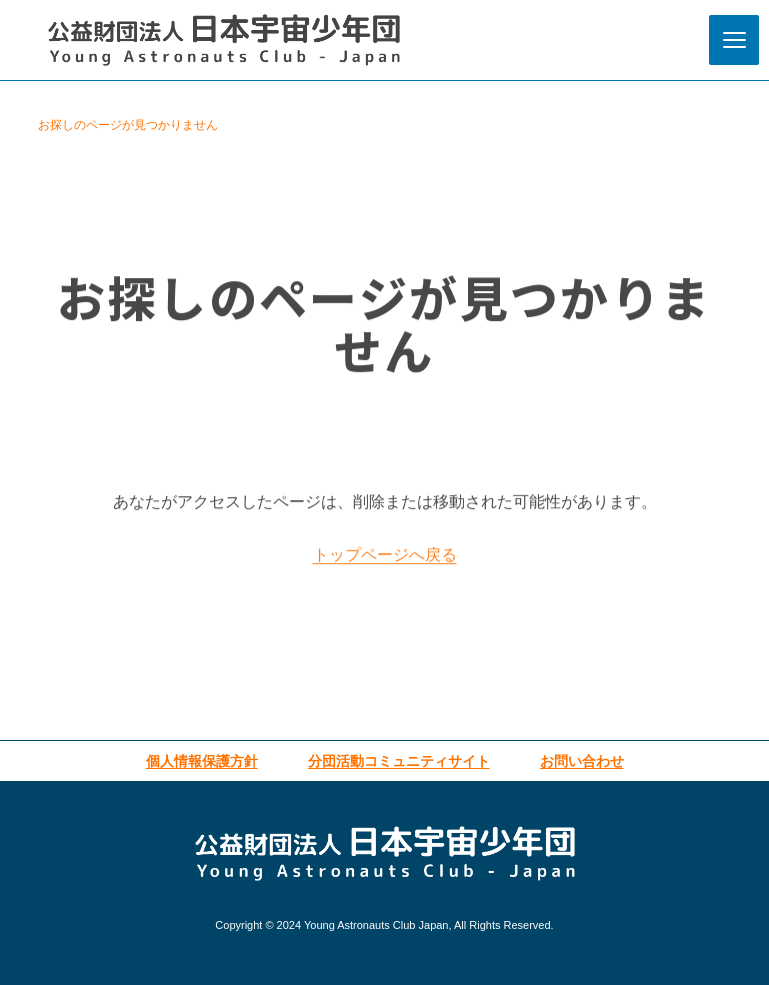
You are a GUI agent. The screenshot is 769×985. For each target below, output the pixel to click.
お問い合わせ (582, 761)
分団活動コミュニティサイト (399, 761)
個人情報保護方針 (202, 761)
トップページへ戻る (385, 561)
